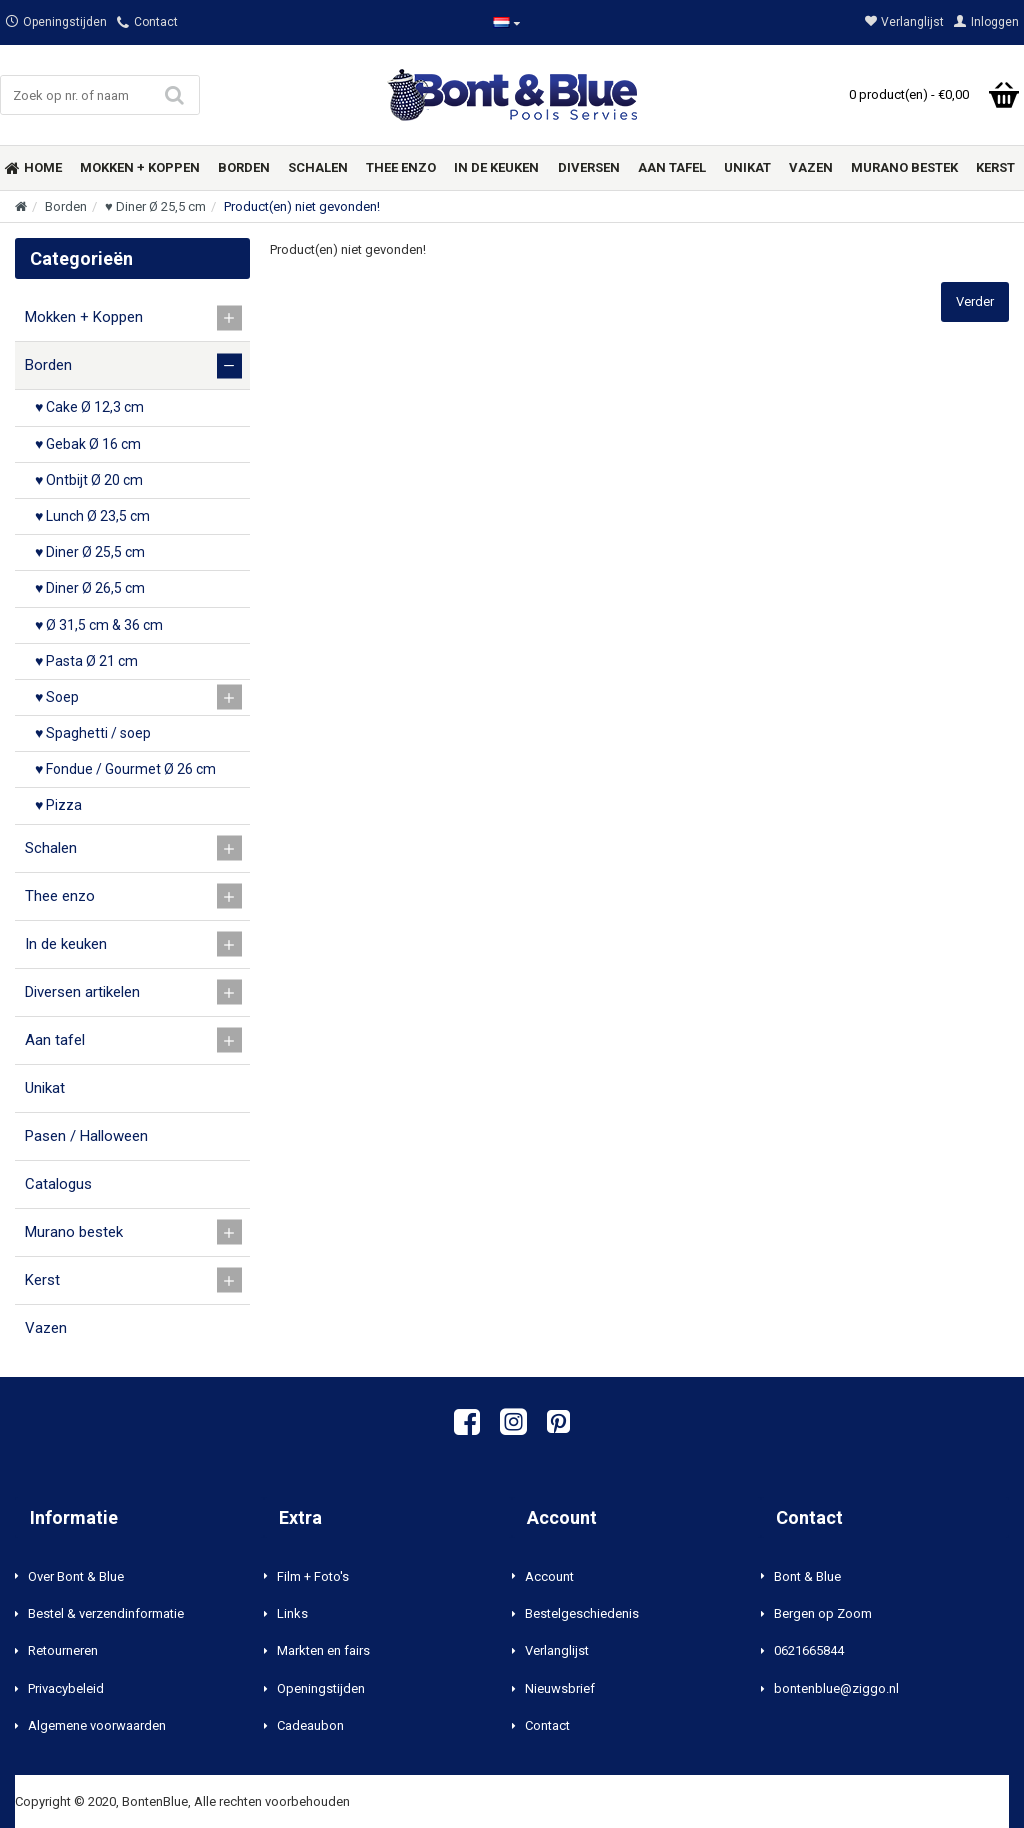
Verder (975, 301)
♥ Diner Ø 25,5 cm (155, 206)
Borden (66, 206)
